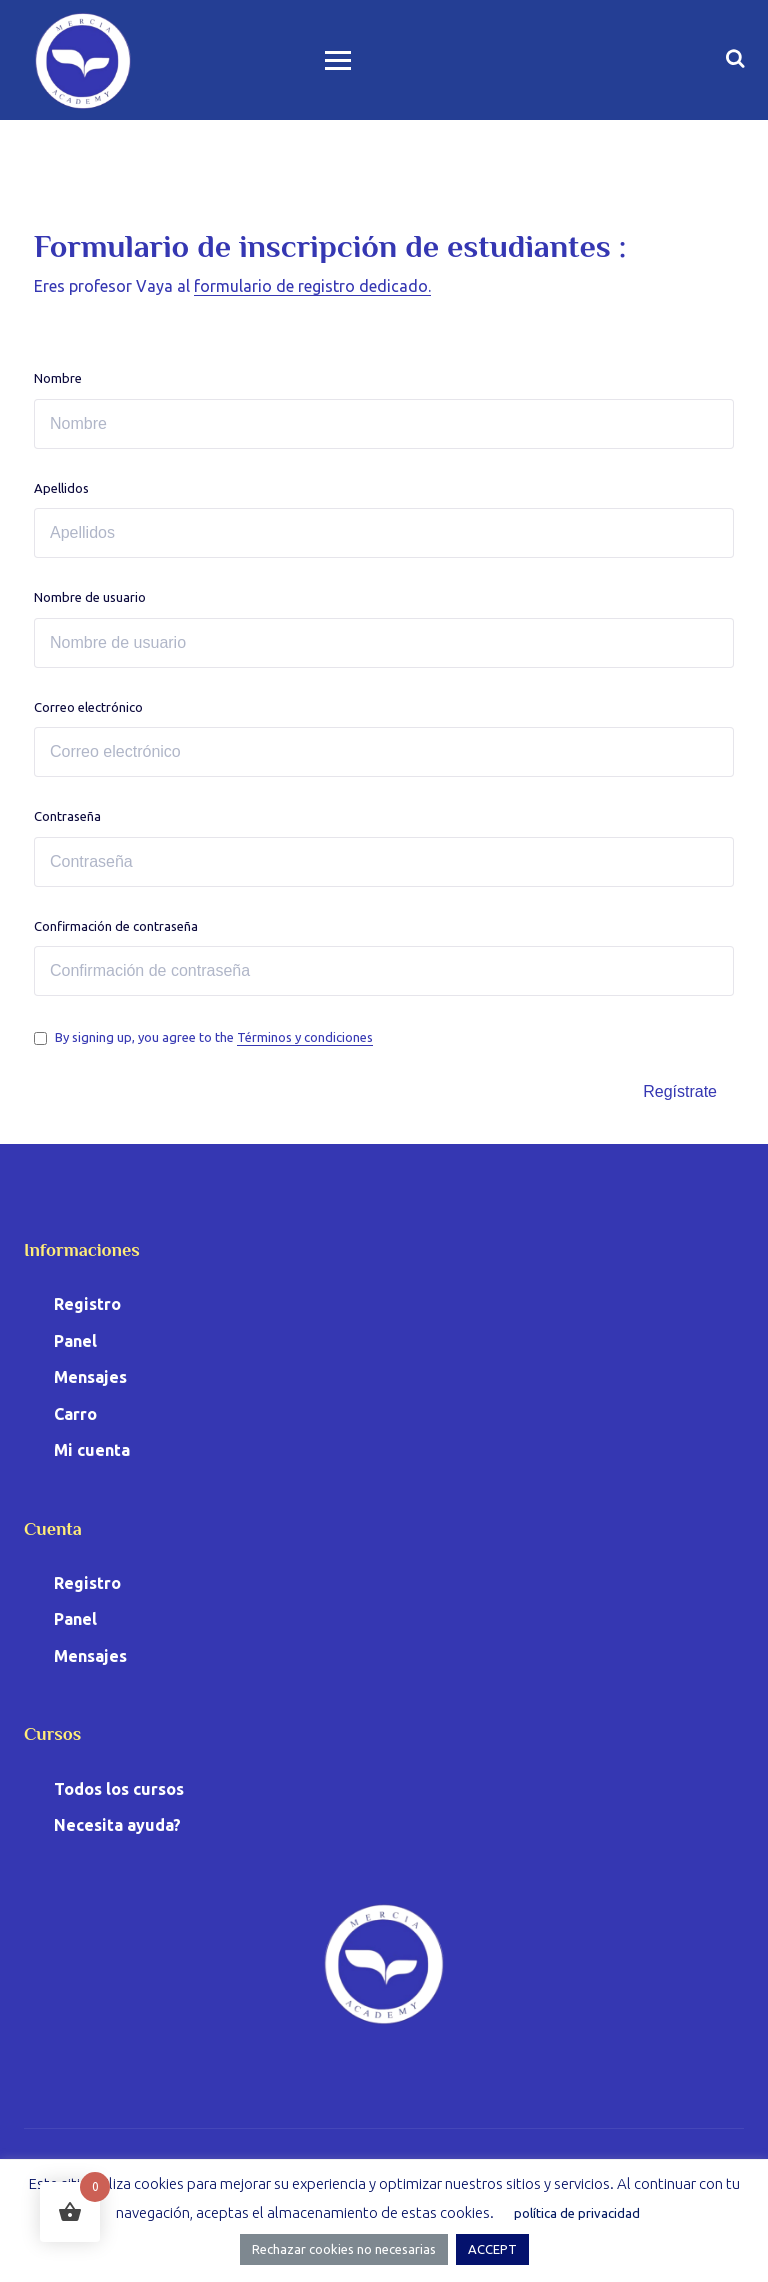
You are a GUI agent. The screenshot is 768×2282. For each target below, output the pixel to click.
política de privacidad (577, 2213)
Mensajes (90, 1377)
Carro (75, 1414)
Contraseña (67, 816)
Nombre (58, 378)
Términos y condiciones (305, 1037)
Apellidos (61, 488)
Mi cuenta (92, 1450)
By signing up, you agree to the (214, 1037)
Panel (75, 1341)
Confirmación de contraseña (116, 926)
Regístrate (680, 1091)
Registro (87, 1304)
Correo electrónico (88, 707)
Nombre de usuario (90, 597)
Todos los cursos (119, 1789)
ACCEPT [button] (492, 2249)
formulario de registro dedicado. (312, 286)
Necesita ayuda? (117, 1825)
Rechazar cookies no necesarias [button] (344, 2249)
